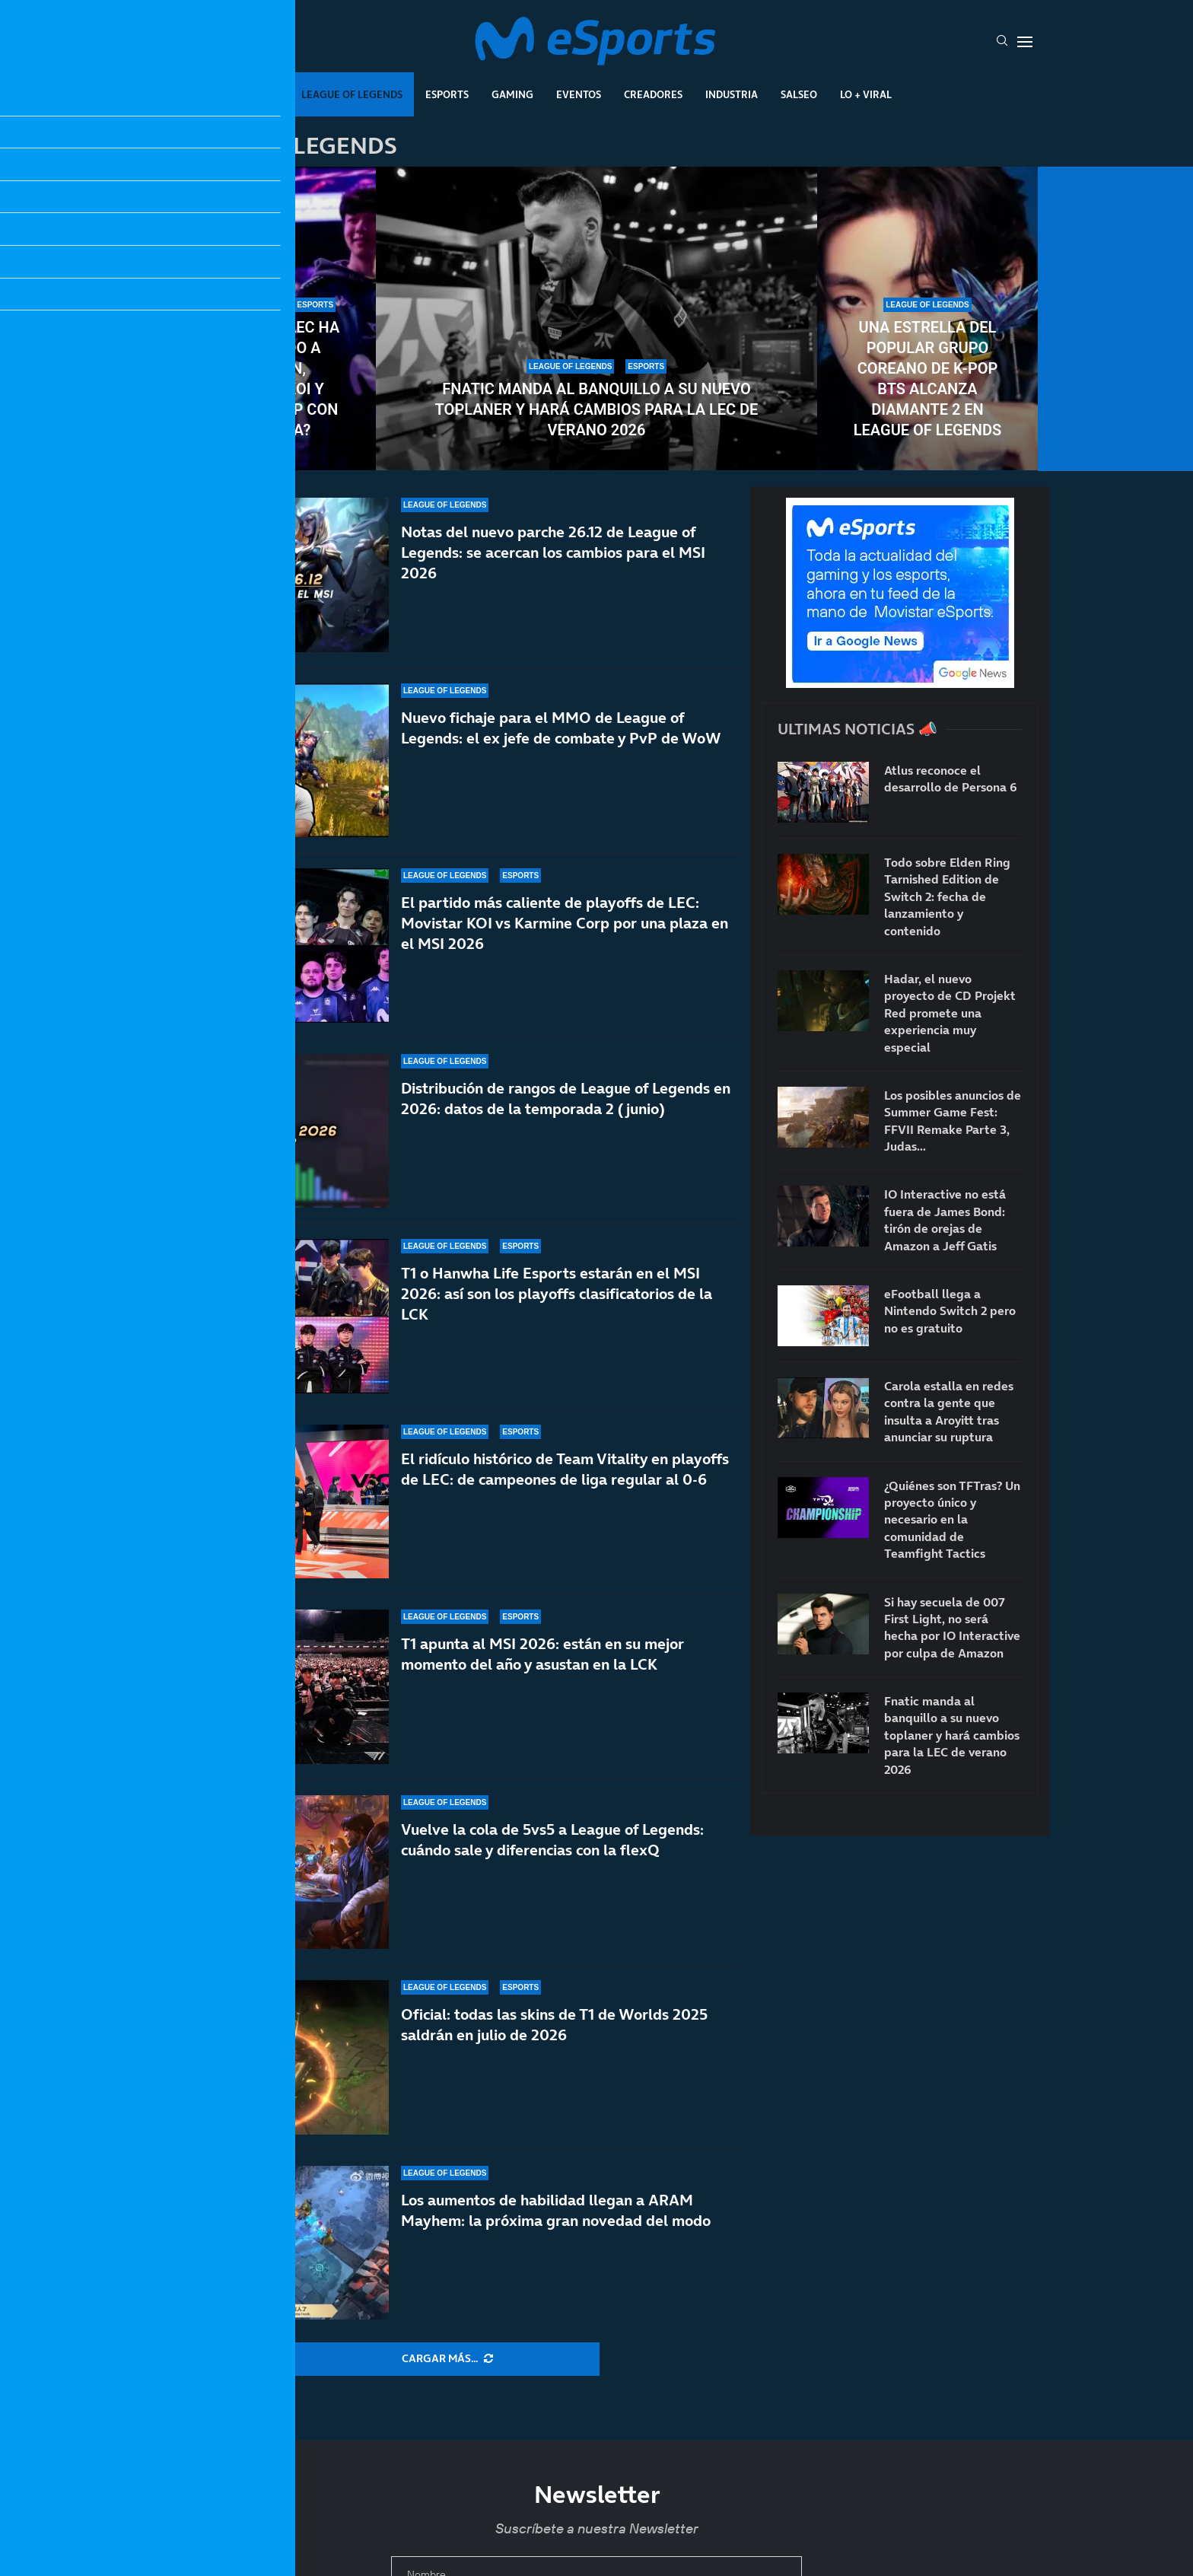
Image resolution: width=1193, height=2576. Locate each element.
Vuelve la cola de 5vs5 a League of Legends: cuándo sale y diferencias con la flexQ (552, 1870)
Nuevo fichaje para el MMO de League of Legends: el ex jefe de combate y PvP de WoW (561, 728)
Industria (731, 94)
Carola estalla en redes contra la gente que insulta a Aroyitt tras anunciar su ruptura (948, 1411)
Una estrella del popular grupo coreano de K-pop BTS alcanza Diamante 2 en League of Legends (927, 378)
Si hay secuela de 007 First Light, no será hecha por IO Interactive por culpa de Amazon (952, 1627)
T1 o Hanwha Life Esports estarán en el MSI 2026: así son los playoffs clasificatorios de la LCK (556, 1323)
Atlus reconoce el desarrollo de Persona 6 (950, 778)
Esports (447, 94)
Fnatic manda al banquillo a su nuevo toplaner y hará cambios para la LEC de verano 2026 (597, 409)
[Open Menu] (1024, 41)
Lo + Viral (866, 94)
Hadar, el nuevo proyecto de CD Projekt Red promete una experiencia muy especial (950, 1013)
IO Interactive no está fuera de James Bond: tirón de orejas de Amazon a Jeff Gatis (945, 1219)
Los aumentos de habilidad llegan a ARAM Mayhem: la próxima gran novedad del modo (556, 2210)
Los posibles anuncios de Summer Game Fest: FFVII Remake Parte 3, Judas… (952, 1120)
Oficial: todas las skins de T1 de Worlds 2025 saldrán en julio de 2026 (554, 2038)
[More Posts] (447, 2359)
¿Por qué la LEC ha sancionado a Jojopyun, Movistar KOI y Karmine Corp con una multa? (265, 378)
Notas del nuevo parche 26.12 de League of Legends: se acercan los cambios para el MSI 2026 (553, 552)
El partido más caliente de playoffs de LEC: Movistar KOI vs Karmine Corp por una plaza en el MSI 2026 (564, 923)
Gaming (512, 94)
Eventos (578, 94)
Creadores (653, 94)
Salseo (799, 94)
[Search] (1002, 42)
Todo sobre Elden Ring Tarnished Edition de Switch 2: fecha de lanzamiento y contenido (947, 896)
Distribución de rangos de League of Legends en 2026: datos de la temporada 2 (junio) (565, 1106)
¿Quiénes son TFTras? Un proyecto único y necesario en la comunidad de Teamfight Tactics (952, 1519)
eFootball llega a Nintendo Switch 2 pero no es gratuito (950, 1310)
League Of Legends (351, 94)
